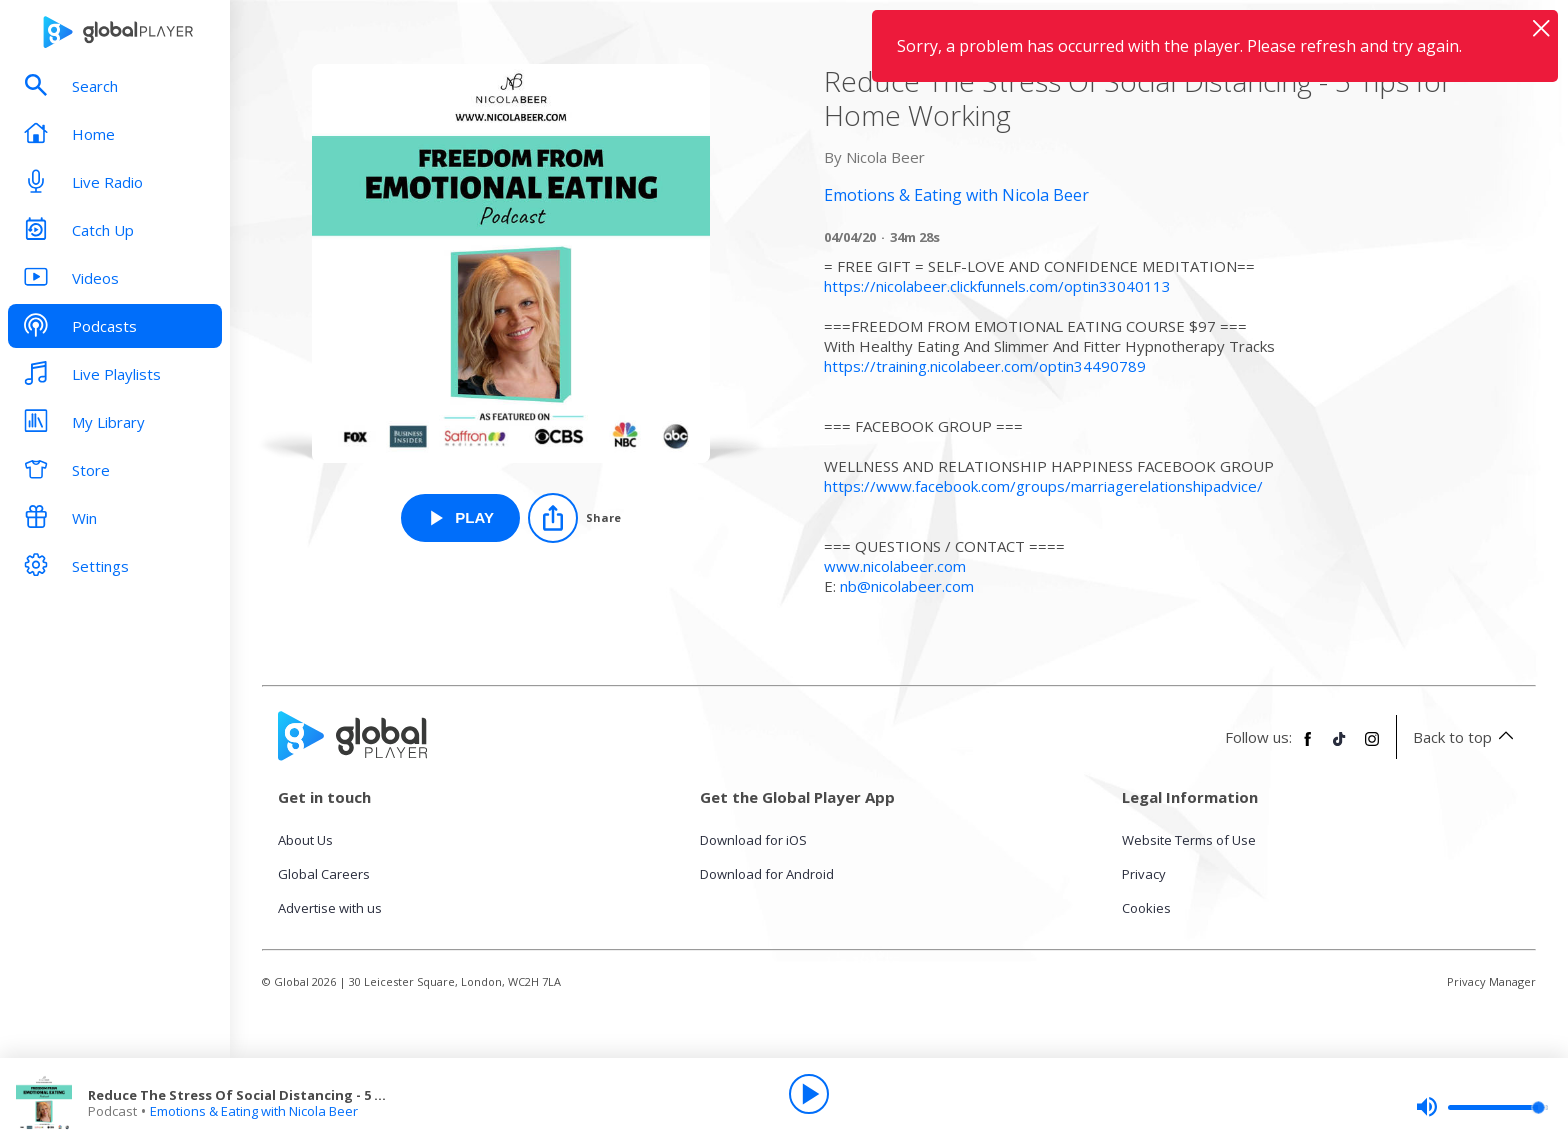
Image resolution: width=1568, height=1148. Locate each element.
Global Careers (324, 874)
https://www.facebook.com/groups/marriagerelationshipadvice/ (1043, 486)
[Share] (574, 518)
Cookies (1146, 908)
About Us (305, 840)
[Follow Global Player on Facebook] (1308, 747)
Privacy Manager (1491, 981)
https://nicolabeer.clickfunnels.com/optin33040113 (997, 286)
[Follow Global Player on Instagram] (1372, 747)
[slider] (1482, 1107)
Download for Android (767, 874)
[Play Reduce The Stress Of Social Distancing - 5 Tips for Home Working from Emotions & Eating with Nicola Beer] (460, 518)
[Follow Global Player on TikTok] (1340, 747)
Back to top (1466, 737)
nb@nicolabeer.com (907, 586)
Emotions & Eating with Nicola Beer (254, 1111)
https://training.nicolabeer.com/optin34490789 (985, 366)
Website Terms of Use (1189, 840)
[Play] (809, 1094)
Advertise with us (330, 908)
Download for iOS (753, 840)
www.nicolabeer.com (895, 566)
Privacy (1144, 874)
